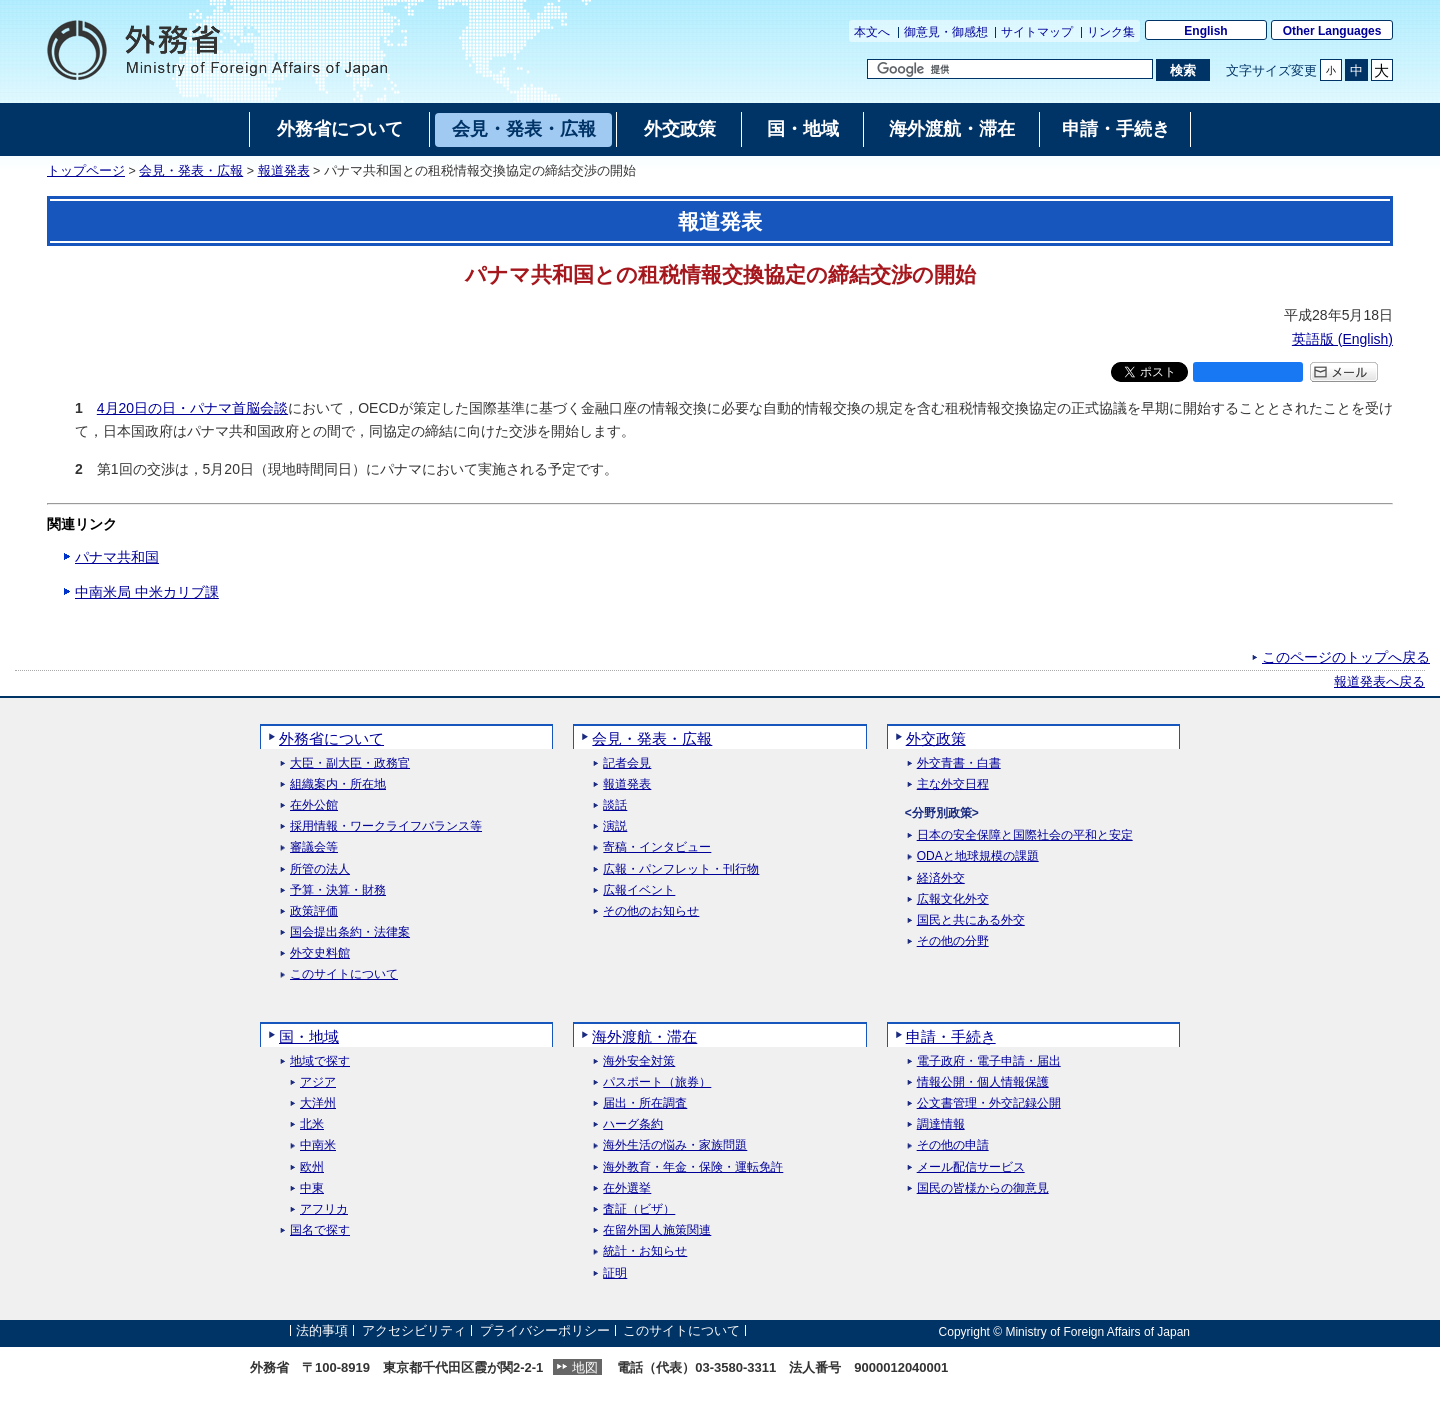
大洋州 (318, 1103)
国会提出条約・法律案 (350, 932)
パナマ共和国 (117, 557)
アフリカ (324, 1209)
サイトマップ (1037, 32)
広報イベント (639, 890)
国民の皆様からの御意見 (983, 1188)
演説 (615, 826)
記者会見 (627, 763)
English (1205, 31)
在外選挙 (627, 1188)
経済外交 (941, 878)
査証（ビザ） (639, 1209)
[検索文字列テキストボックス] (1010, 69)
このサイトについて (344, 974)
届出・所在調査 (645, 1103)
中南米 (318, 1145)
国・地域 (309, 1036)
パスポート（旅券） (657, 1082)
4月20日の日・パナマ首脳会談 (192, 408)
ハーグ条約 (633, 1124)
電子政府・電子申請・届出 (989, 1061)
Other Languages (1332, 31)
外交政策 (936, 738)
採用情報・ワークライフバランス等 (386, 826)
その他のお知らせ (651, 911)
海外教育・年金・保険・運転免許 (693, 1167)
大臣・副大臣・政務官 (350, 763)
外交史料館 (320, 953)
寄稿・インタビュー (657, 847)
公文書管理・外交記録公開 (989, 1103)
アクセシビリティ (414, 1331)
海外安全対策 (639, 1061)
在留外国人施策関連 (657, 1230)
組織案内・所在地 (338, 784)
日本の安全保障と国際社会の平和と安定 (1025, 835)
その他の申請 (953, 1145)
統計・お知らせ (645, 1251)
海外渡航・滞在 (644, 1036)
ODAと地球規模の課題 (978, 856)
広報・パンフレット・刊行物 (681, 869)
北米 (312, 1124)
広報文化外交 (953, 899)
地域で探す (320, 1061)
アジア (318, 1082)
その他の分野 (953, 941)
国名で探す (320, 1230)
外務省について (331, 738)
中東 (312, 1188)
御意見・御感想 (946, 32)
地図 (585, 1367)
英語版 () (1342, 339)
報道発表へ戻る (1379, 682)
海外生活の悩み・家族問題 (675, 1145)
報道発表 (284, 171)
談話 (615, 805)
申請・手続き (951, 1036)
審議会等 (314, 847)
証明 (615, 1273)
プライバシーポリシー (545, 1331)
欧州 (312, 1167)
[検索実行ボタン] (1182, 70)
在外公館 (314, 805)
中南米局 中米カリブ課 (147, 592)
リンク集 (1111, 32)
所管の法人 (320, 869)
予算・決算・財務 (338, 890)
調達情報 (941, 1124)
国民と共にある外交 (971, 920)
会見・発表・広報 (191, 171)
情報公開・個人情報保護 (983, 1082)
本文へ (872, 32)
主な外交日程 (953, 784)
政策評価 (314, 911)
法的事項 (322, 1331)
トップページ (86, 171)
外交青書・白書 (959, 763)
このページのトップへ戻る (1346, 657)
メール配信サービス (971, 1167)
